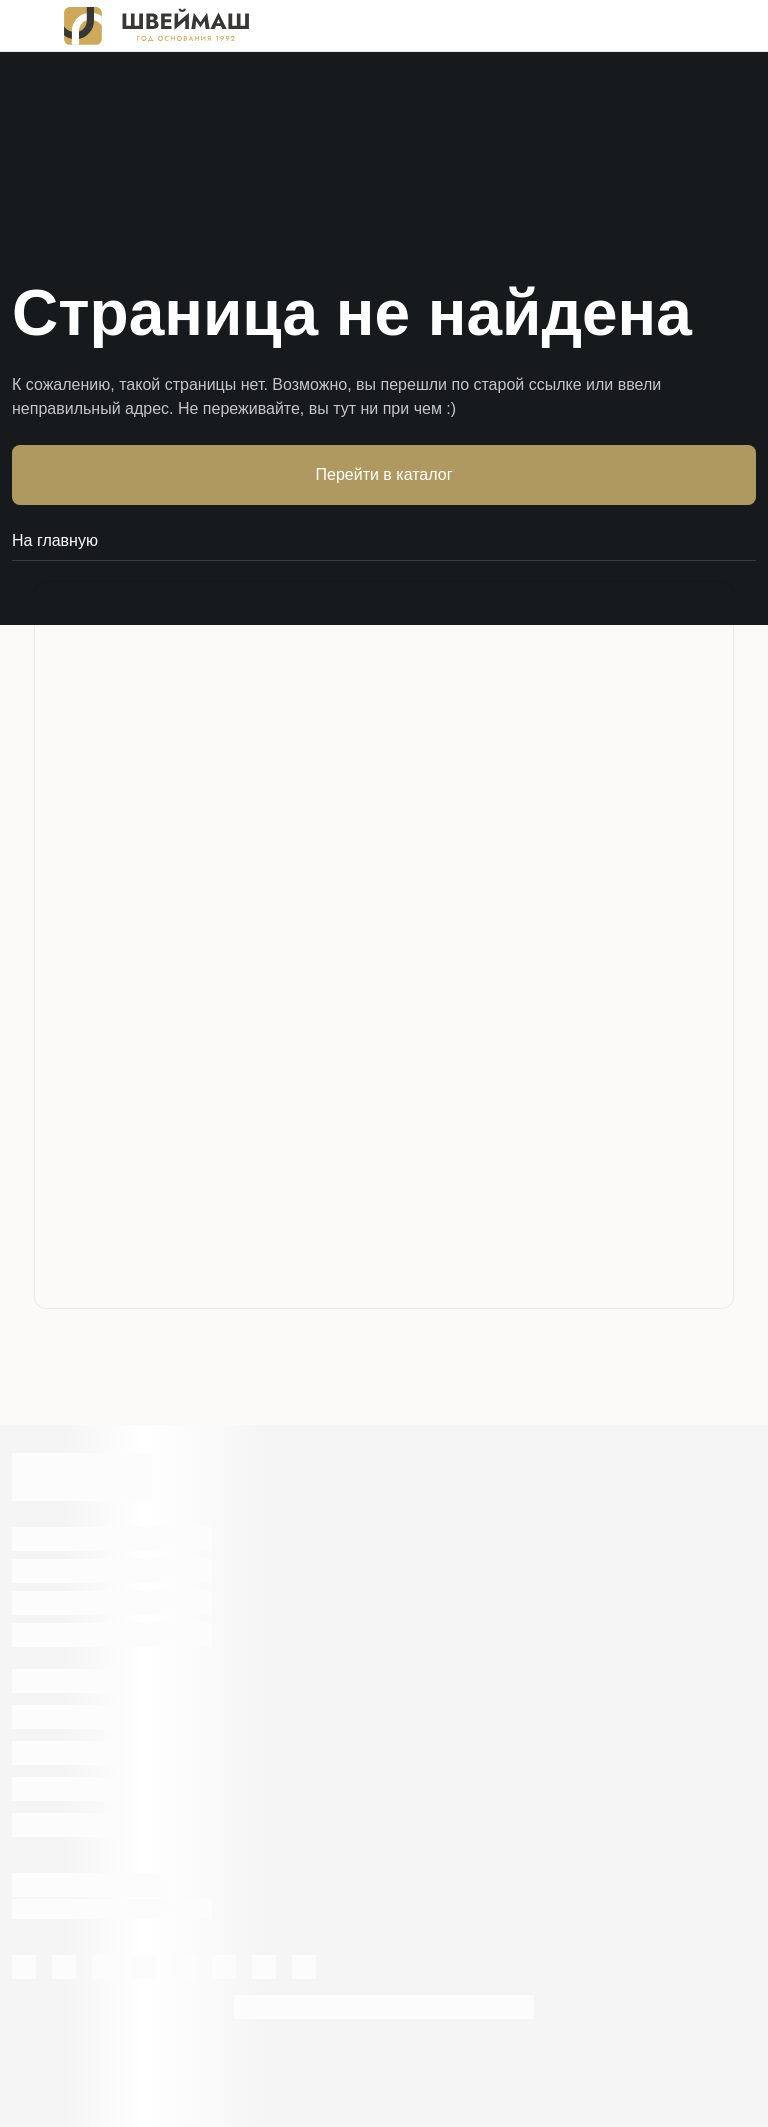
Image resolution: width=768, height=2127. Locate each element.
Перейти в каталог (384, 474)
